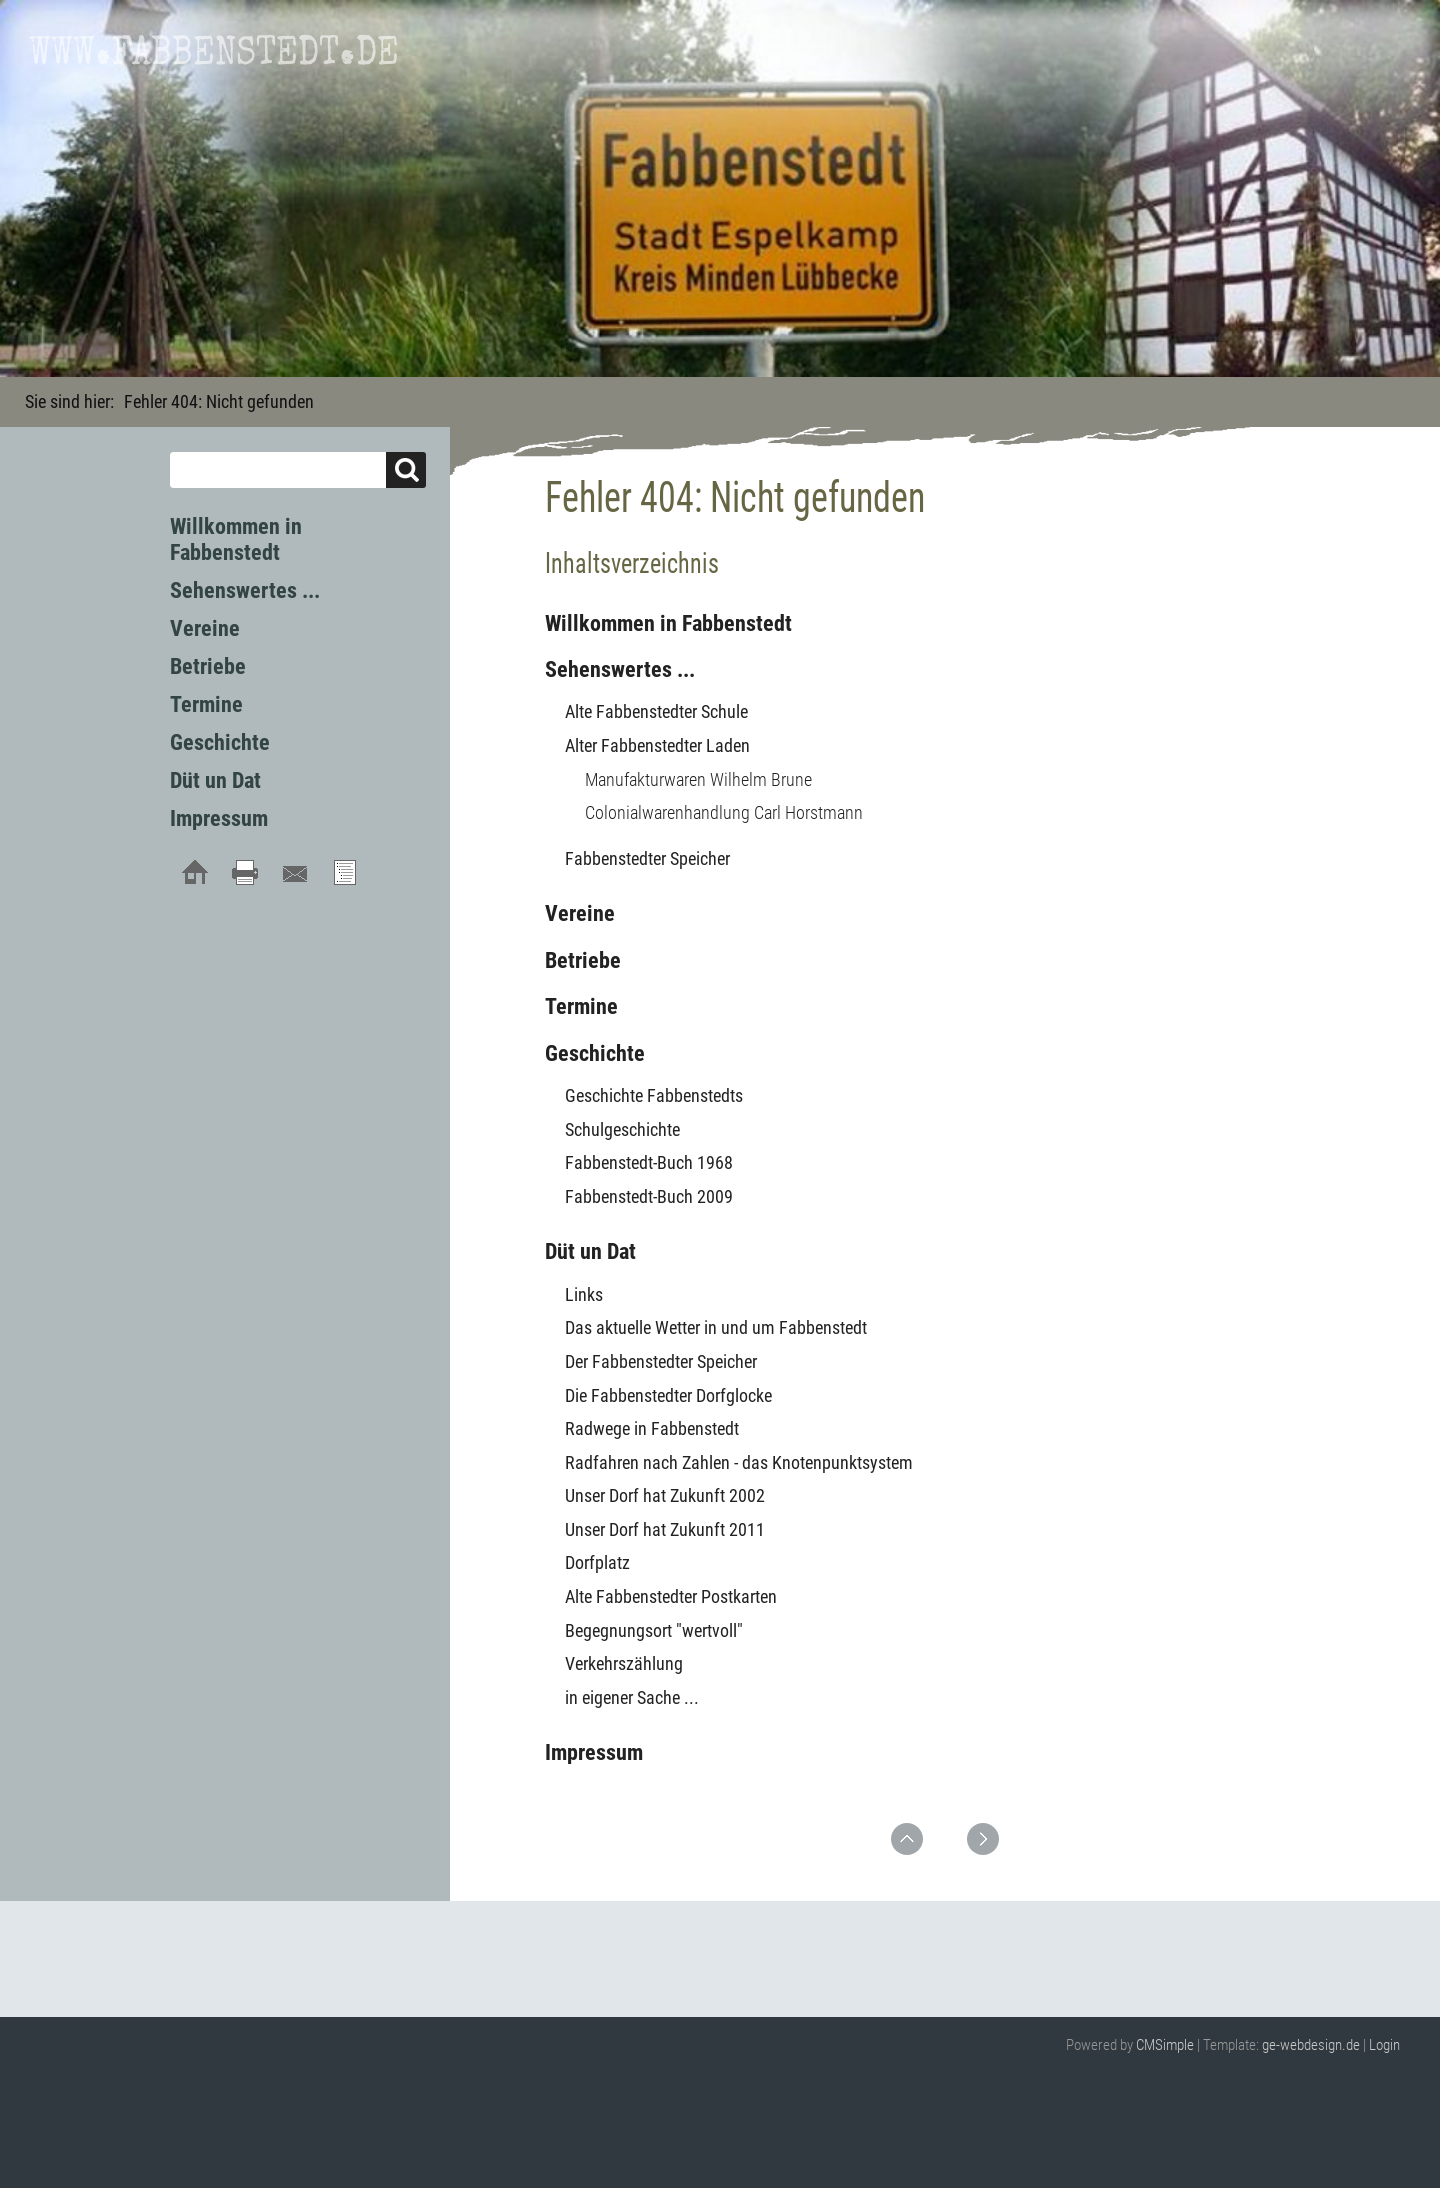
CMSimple (1165, 2045)
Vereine (580, 913)
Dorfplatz (597, 1562)
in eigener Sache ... (632, 1697)
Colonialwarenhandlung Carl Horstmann (724, 812)
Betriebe (583, 960)
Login (1384, 2045)
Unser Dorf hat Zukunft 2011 (665, 1529)
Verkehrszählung (624, 1663)
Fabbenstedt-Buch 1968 (649, 1162)
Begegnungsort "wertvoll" (654, 1630)
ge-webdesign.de (1311, 2045)
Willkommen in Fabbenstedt (668, 623)
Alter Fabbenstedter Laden (657, 745)
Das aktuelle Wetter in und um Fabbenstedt (716, 1327)
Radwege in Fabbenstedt (652, 1428)
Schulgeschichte (622, 1129)
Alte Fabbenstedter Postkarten (671, 1596)
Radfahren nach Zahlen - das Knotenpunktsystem (739, 1462)
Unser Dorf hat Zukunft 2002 (665, 1495)
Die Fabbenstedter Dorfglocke (668, 1395)
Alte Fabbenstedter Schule (656, 711)
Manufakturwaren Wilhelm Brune (698, 779)
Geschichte (595, 1053)
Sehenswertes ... (620, 669)
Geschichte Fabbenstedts (654, 1095)
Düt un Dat (590, 1251)
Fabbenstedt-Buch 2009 (649, 1196)
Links (584, 1294)
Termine (581, 1006)
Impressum (594, 1752)
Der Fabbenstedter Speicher (661, 1361)
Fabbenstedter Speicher (647, 858)
